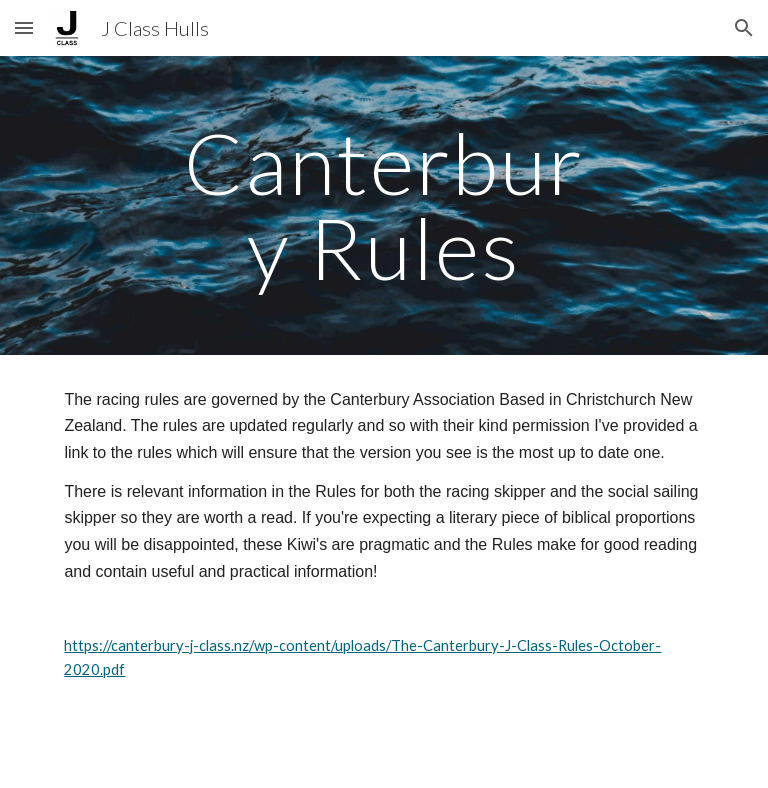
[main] (383, 205)
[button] (24, 27)
